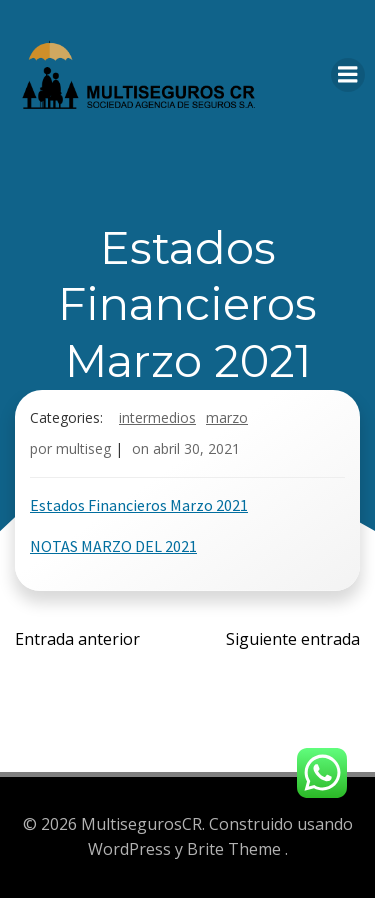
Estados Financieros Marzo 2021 (139, 505)
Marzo (227, 417)
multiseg (83, 448)
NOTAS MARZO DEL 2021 (113, 546)
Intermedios (157, 417)
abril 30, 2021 (196, 448)
